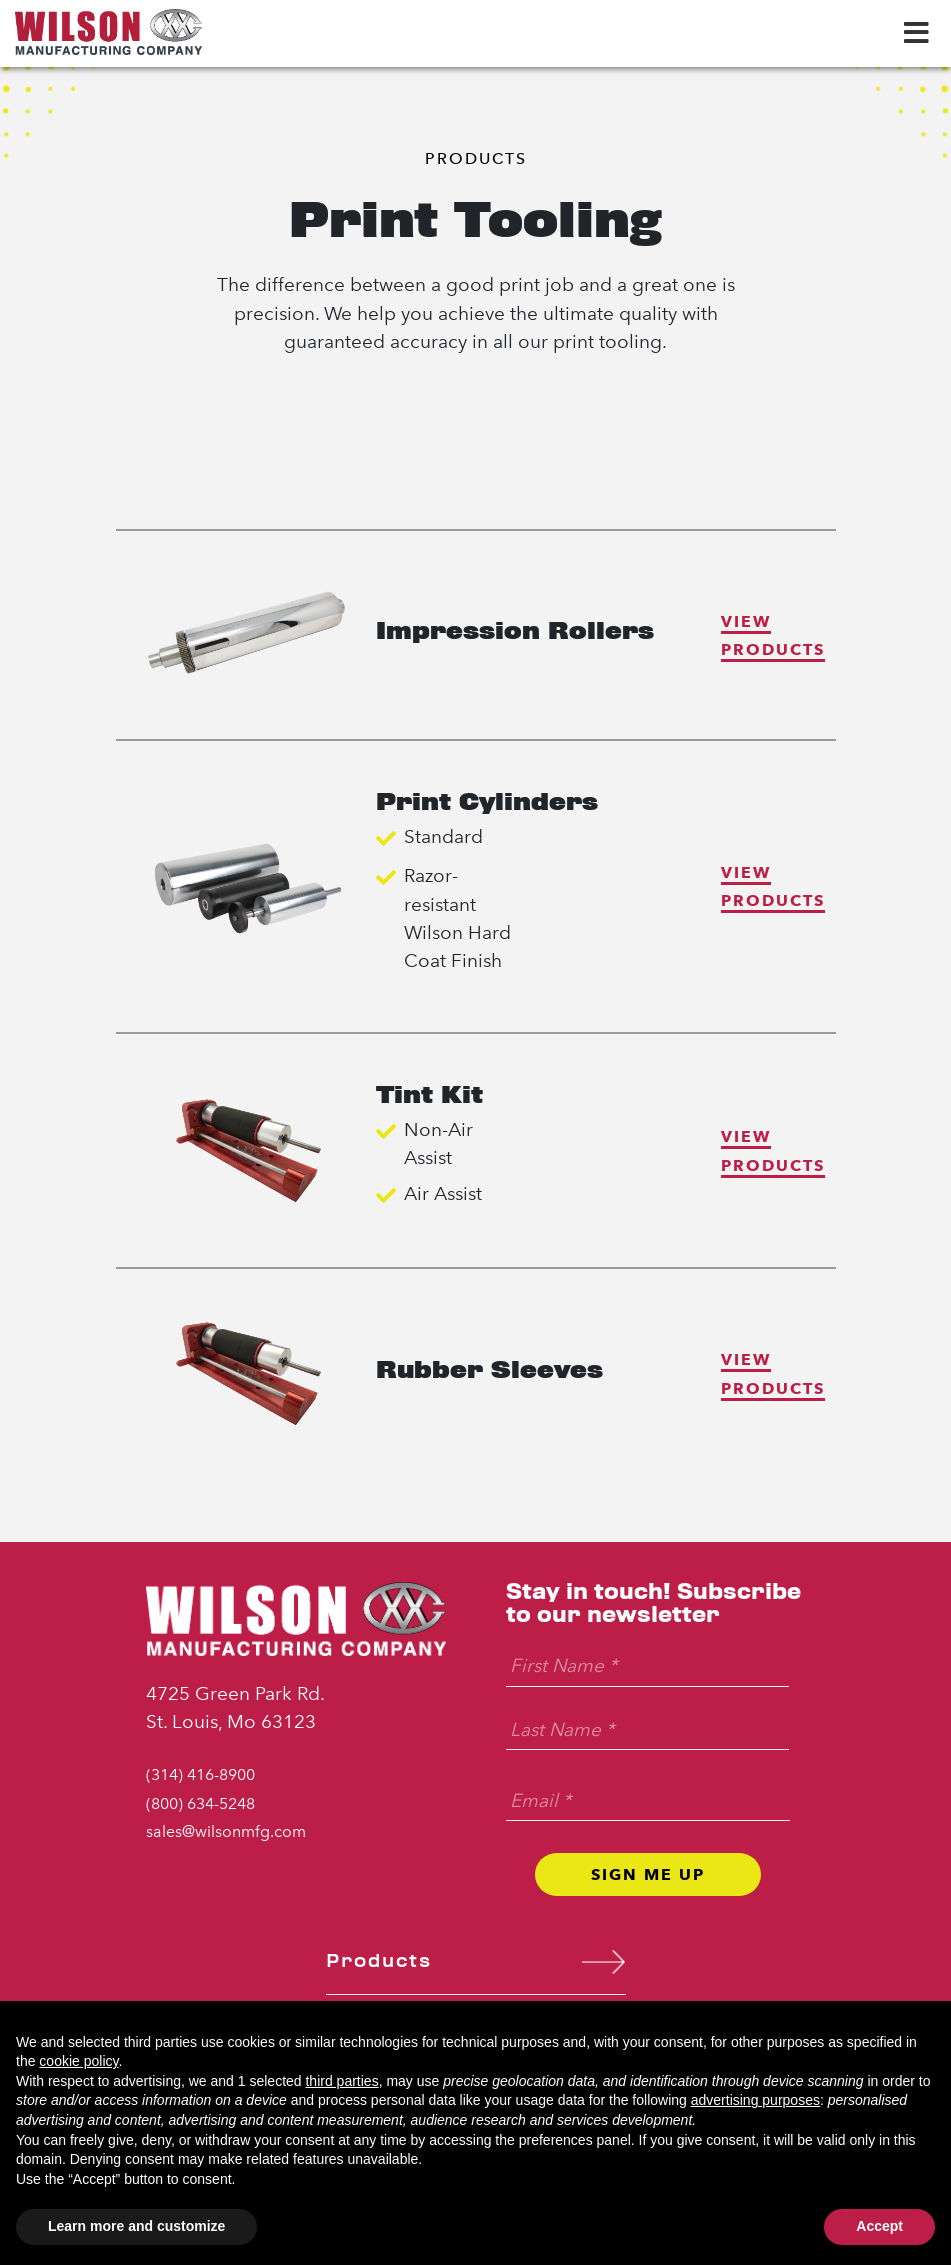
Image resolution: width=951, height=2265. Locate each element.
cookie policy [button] (78, 2061)
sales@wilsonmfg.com (226, 1831)
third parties (341, 2081)
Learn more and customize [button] (136, 2226)
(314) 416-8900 (200, 1774)
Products (476, 158)
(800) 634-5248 (200, 1803)
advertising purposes (755, 2100)
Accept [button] (879, 2226)
